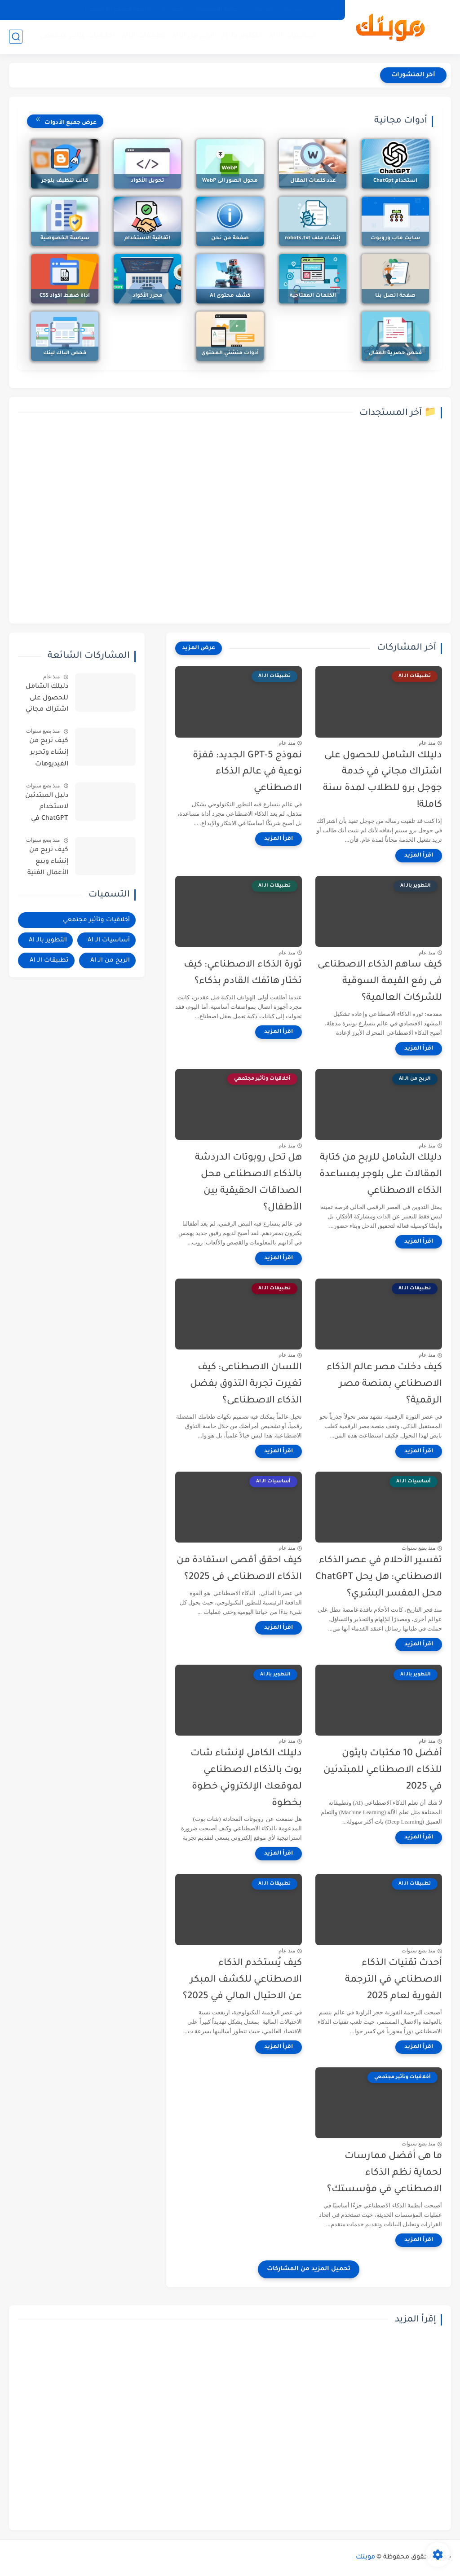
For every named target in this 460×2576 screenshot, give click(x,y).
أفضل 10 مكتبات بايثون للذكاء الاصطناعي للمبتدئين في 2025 (382, 1770)
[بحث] (15, 37)
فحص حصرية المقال (395, 353)
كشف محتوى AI (230, 296)
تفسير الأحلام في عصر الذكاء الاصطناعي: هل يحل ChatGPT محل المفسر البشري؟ (378, 1577)
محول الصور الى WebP (230, 181)
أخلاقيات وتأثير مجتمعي (77, 36)
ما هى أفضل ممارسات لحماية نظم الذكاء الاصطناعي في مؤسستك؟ (384, 2173)
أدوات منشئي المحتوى (230, 353)
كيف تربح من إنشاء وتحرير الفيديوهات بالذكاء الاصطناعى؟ (48, 754)
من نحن (325, 10)
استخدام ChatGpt (395, 181)
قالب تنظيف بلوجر (64, 181)
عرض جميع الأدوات (65, 120)
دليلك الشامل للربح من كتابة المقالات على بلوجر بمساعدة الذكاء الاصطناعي (380, 1174)
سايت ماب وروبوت (395, 239)
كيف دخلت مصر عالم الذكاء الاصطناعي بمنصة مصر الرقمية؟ (384, 1384)
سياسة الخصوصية (278, 10)
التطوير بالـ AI (241, 36)
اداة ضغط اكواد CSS (65, 296)
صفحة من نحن (230, 239)
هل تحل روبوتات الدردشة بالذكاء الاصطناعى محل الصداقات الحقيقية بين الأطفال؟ (248, 1183)
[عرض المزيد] (198, 648)
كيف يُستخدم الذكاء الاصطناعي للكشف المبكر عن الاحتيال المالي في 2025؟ (242, 1980)
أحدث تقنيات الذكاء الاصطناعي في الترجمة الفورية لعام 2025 (393, 1980)
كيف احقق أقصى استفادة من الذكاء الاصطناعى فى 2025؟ (239, 1569)
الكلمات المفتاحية (313, 296)
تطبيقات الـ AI (143, 36)
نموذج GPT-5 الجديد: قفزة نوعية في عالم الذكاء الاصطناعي (247, 772)
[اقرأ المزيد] (418, 855)
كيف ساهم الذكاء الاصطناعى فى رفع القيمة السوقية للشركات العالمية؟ (380, 981)
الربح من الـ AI (193, 36)
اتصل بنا (173, 10)
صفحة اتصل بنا (395, 296)
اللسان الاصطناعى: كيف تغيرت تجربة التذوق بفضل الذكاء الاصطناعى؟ (246, 1384)
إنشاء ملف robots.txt (313, 239)
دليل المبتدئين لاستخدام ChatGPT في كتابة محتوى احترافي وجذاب (46, 809)
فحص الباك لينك (64, 353)
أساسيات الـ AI (292, 36)
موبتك (365, 2557)
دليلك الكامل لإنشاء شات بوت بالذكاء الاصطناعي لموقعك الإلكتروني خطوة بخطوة (246, 1778)
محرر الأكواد (148, 296)
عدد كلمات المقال (313, 181)
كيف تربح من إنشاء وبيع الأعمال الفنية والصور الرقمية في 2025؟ (46, 863)
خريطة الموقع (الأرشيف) (117, 10)
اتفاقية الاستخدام (218, 10)
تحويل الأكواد (147, 181)
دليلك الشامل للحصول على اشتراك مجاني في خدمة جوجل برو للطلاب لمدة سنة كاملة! (382, 780)
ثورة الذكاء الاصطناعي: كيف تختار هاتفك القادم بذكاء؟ (243, 973)
